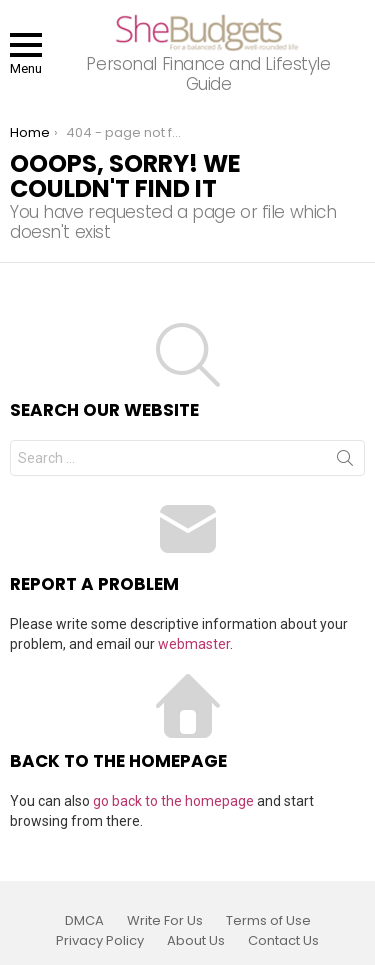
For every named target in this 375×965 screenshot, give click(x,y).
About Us (196, 941)
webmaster (194, 644)
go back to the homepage (173, 801)
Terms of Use (268, 921)
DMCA (84, 921)
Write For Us (165, 921)
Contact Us (283, 941)
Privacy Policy (100, 941)
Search (345, 462)
